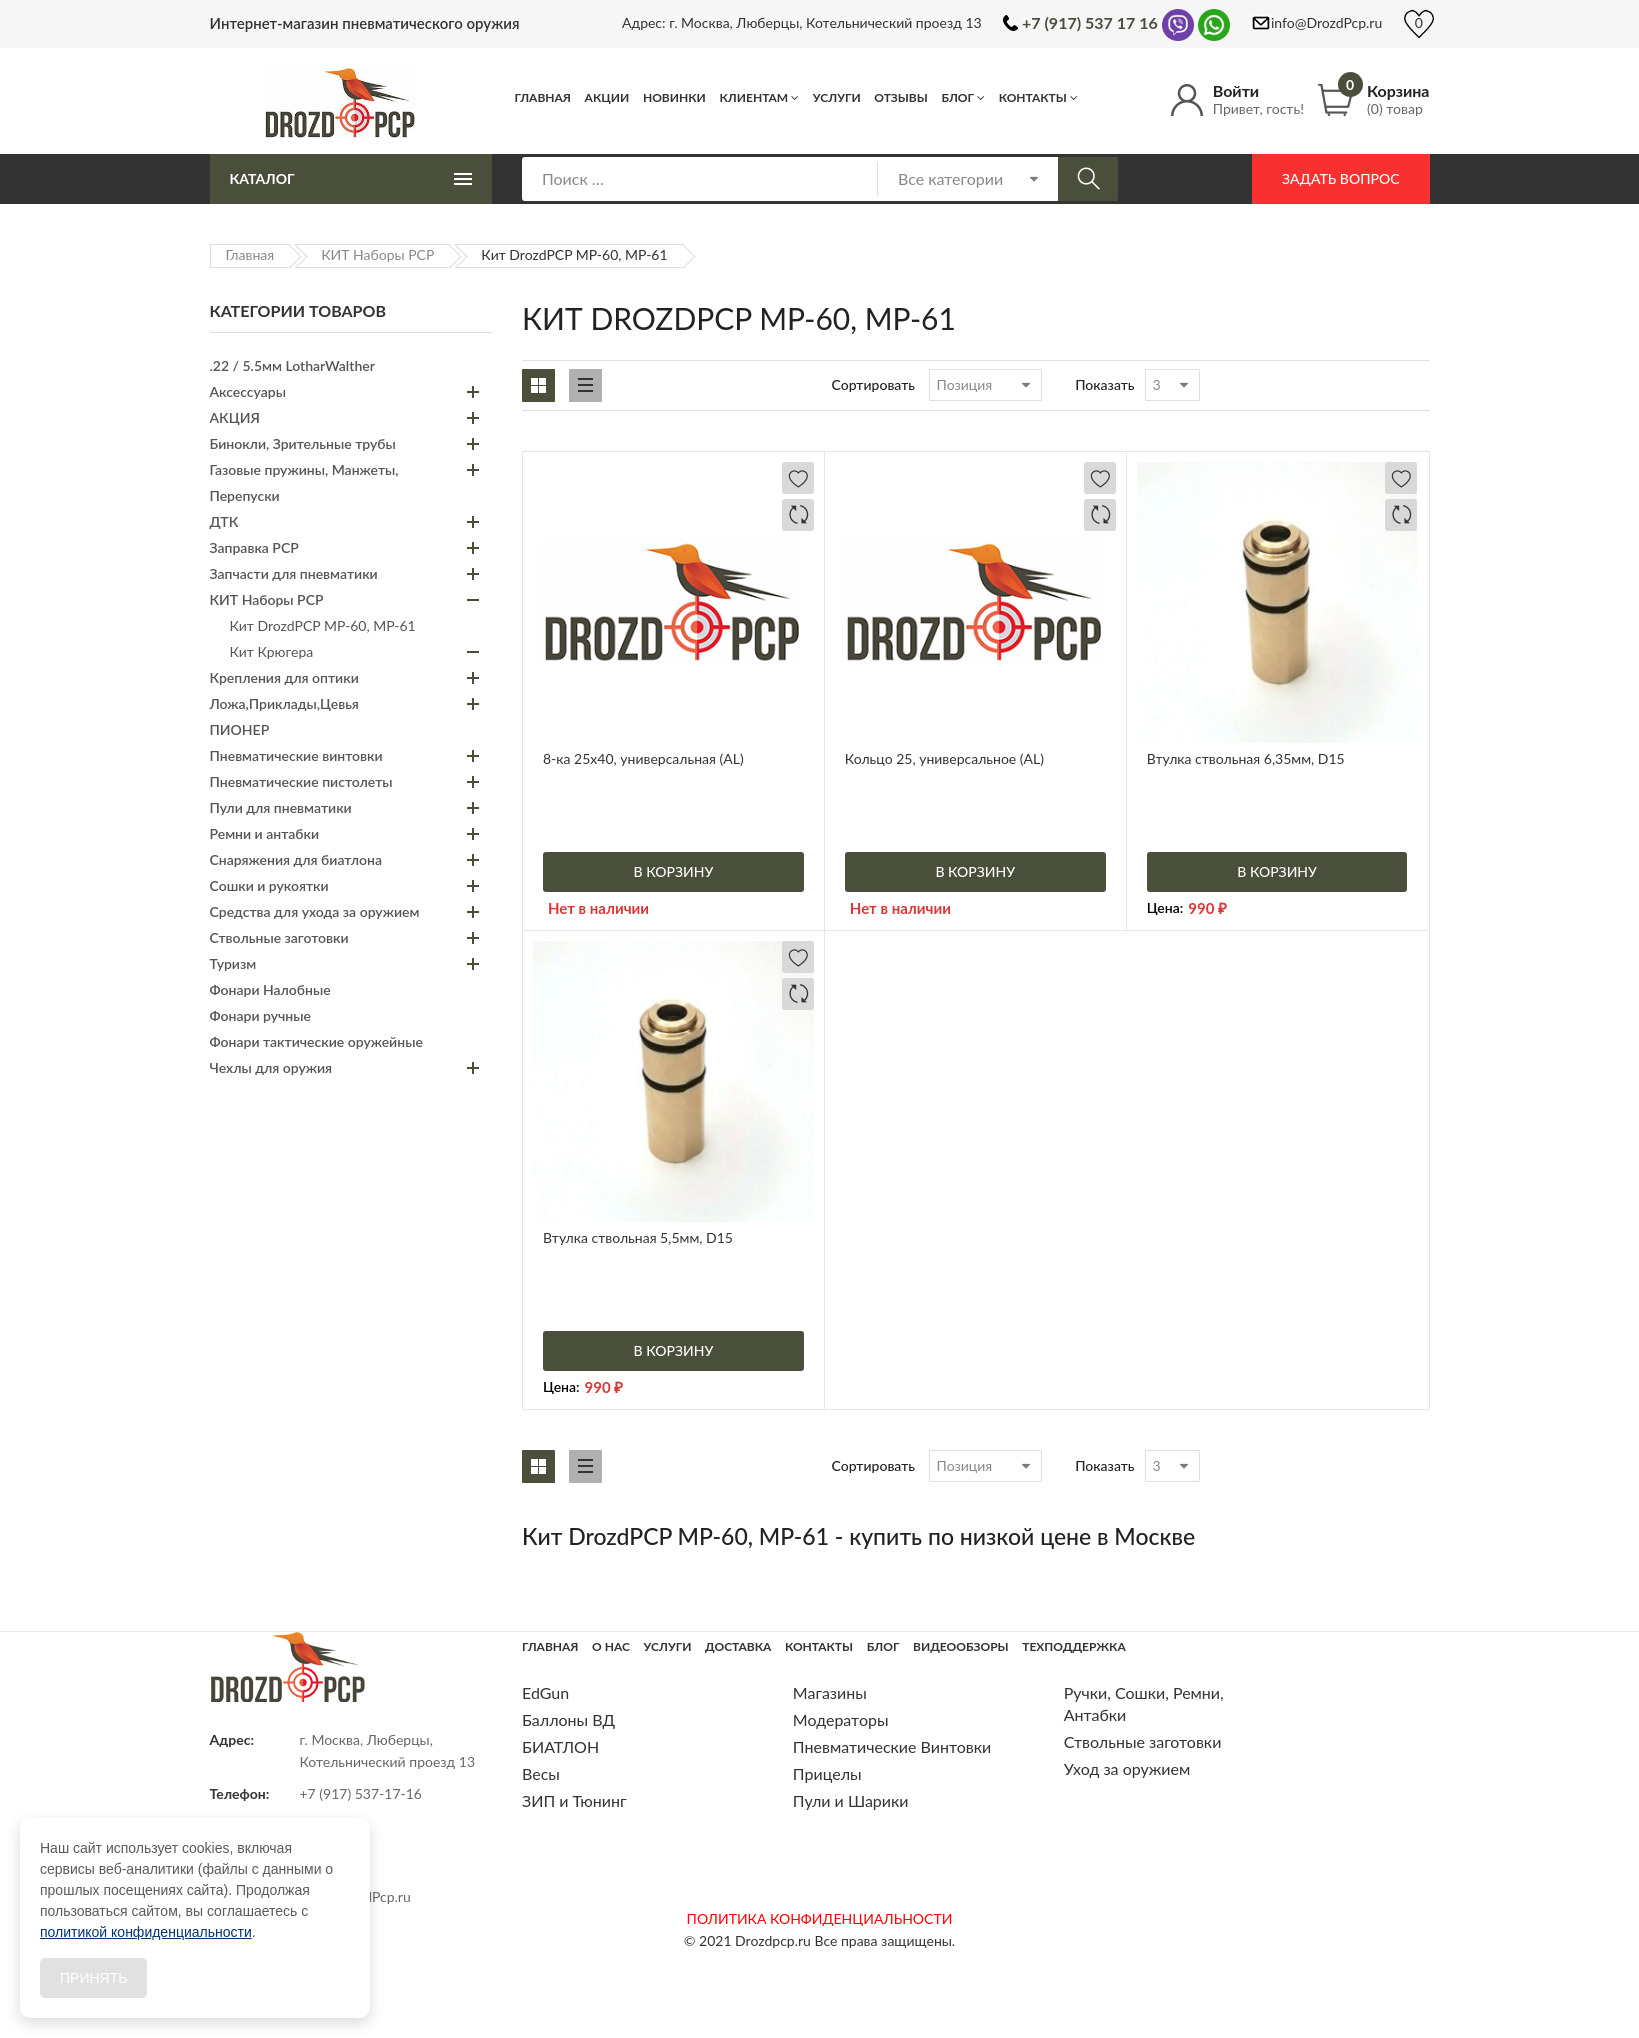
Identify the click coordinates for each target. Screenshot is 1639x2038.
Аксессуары (248, 391)
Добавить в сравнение (798, 515)
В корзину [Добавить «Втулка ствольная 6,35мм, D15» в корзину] (1277, 871)
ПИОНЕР (240, 729)
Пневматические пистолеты (301, 781)
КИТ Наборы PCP (377, 254)
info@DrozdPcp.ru (1326, 22)
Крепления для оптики (284, 677)
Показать (1104, 384)
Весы (541, 1773)
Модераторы (841, 1719)
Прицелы (827, 1773)
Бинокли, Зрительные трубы (303, 443)
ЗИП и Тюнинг (574, 1800)
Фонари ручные (260, 1015)
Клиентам (753, 97)
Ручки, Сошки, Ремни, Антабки (1144, 1703)
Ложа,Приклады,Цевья (284, 703)
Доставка (738, 1646)
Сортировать (874, 384)
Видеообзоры (961, 1646)
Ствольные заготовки (279, 937)
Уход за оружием (1127, 1768)
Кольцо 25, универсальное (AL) (944, 758)
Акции (607, 97)
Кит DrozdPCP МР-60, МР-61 (323, 625)
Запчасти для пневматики (294, 573)
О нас (611, 1646)
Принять (93, 1978)
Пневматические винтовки (296, 755)
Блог (957, 97)
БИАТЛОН (560, 1746)
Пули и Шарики (851, 1800)
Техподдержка (1073, 1646)
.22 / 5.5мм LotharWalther (292, 365)
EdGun (545, 1692)
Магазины (830, 1692)
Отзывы (901, 97)
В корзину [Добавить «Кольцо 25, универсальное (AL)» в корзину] (975, 871)
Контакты (1033, 97)
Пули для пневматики (281, 807)
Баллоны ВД (568, 1719)
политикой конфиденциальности (146, 1932)
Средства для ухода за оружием (315, 911)
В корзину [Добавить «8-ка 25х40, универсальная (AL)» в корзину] (674, 871)
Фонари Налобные (270, 989)
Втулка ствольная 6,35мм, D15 (1246, 758)
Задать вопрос (1340, 178)
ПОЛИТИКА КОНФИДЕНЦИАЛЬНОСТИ (820, 1918)
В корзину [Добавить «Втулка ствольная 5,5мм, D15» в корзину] (674, 1350)
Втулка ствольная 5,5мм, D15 (638, 1237)
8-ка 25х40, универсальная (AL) (643, 758)
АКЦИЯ (235, 417)
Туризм (233, 963)
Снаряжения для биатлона (296, 859)
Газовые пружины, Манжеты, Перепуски (304, 482)
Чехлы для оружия (271, 1067)
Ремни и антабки (265, 833)
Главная (543, 97)
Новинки (674, 97)
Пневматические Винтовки (892, 1746)
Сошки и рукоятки (269, 885)
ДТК (224, 521)
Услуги (837, 97)
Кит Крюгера (272, 651)
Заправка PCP (254, 547)
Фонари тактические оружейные (316, 1041)
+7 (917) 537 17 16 (1090, 22)
